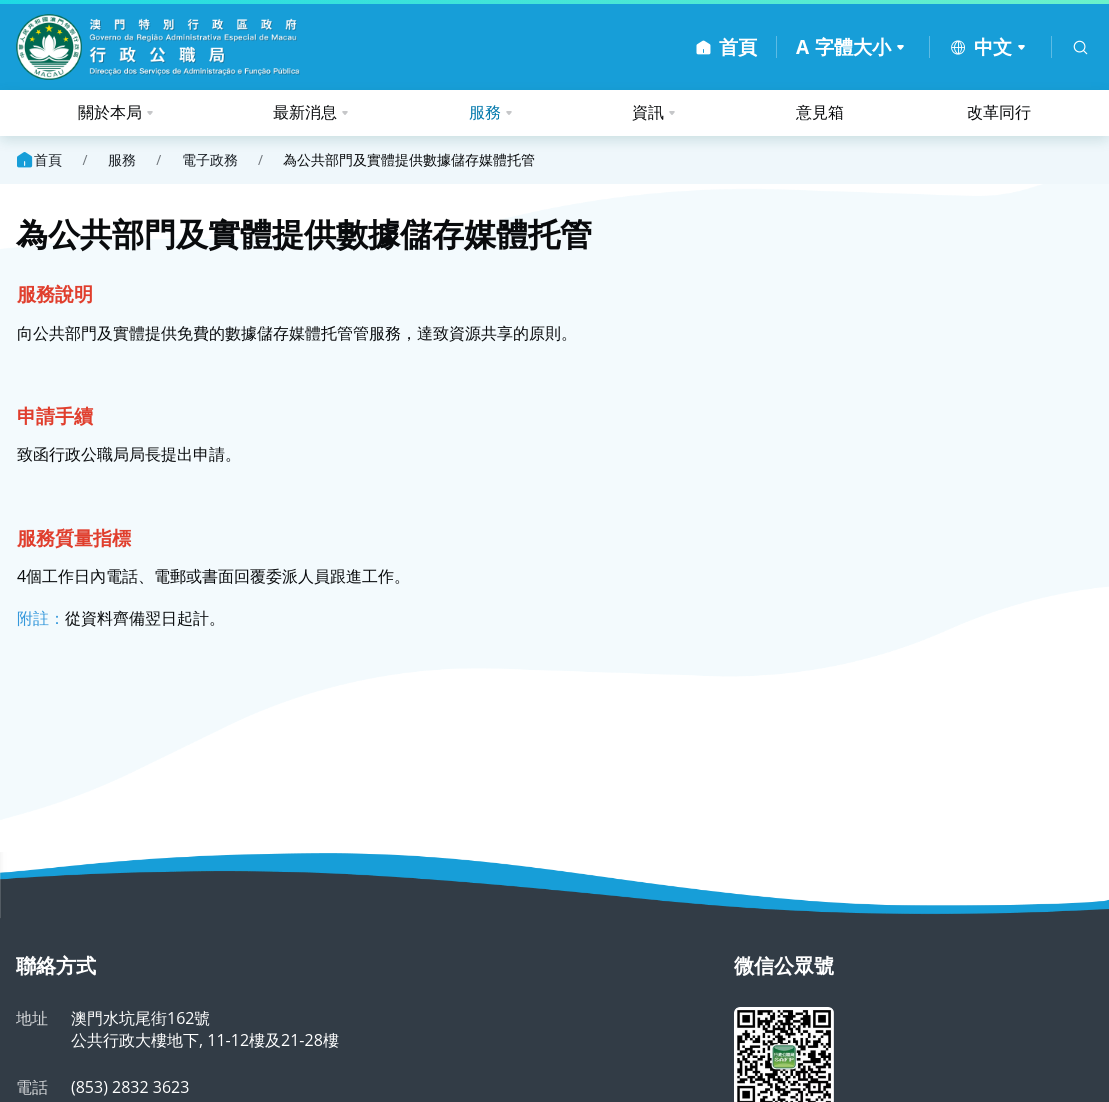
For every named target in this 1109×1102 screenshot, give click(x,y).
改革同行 (999, 112)
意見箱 (820, 112)
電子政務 (210, 160)
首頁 (38, 160)
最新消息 (305, 112)
